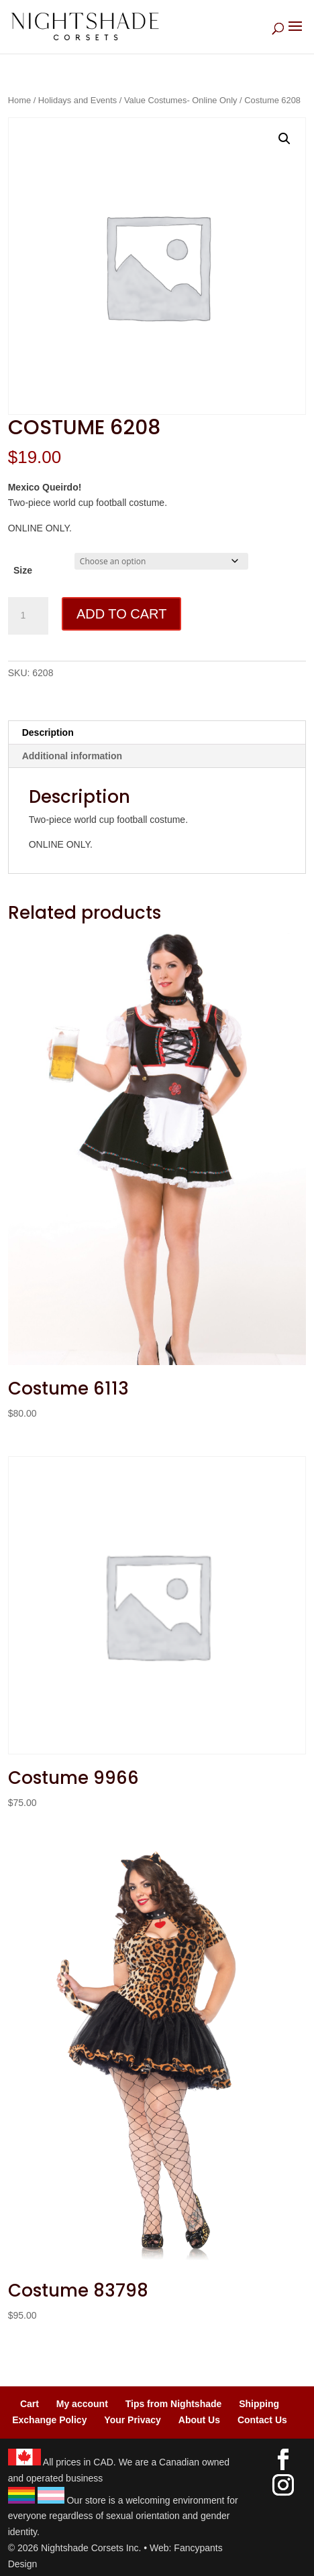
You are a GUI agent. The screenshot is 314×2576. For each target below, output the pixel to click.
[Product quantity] (28, 616)
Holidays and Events (77, 100)
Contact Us (262, 2419)
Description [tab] (48, 732)
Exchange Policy (49, 2419)
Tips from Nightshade (173, 2403)
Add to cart (121, 613)
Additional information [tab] (72, 756)
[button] (284, 139)
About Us (199, 2419)
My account (82, 2403)
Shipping (259, 2403)
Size (22, 570)
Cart (29, 2403)
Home (19, 100)
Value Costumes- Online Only (181, 100)
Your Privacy (132, 2419)
